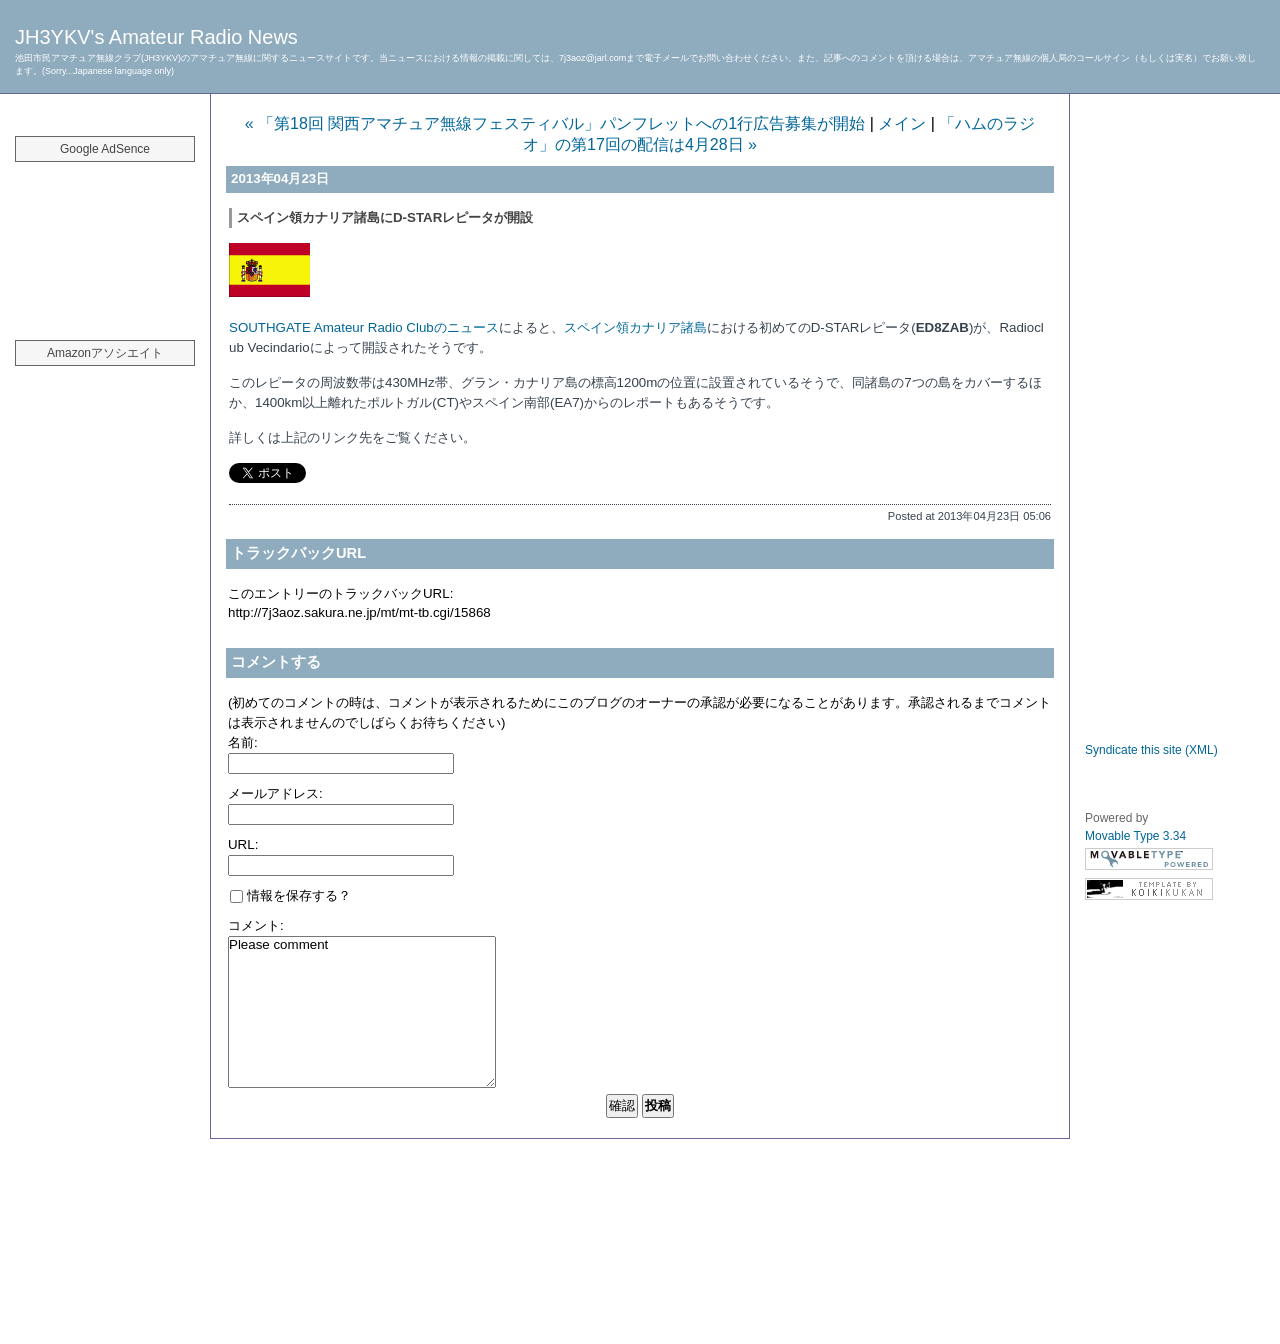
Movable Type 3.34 (1135, 836)
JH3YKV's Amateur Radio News (156, 37)
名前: (243, 742)
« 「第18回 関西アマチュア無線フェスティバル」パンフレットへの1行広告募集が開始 (555, 123)
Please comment (362, 1012)
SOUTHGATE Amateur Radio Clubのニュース (364, 327)
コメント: (256, 925)
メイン (902, 123)
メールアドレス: (275, 793)
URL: (243, 844)
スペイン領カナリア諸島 (635, 327)
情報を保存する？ (290, 895)
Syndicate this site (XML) (1151, 750)
